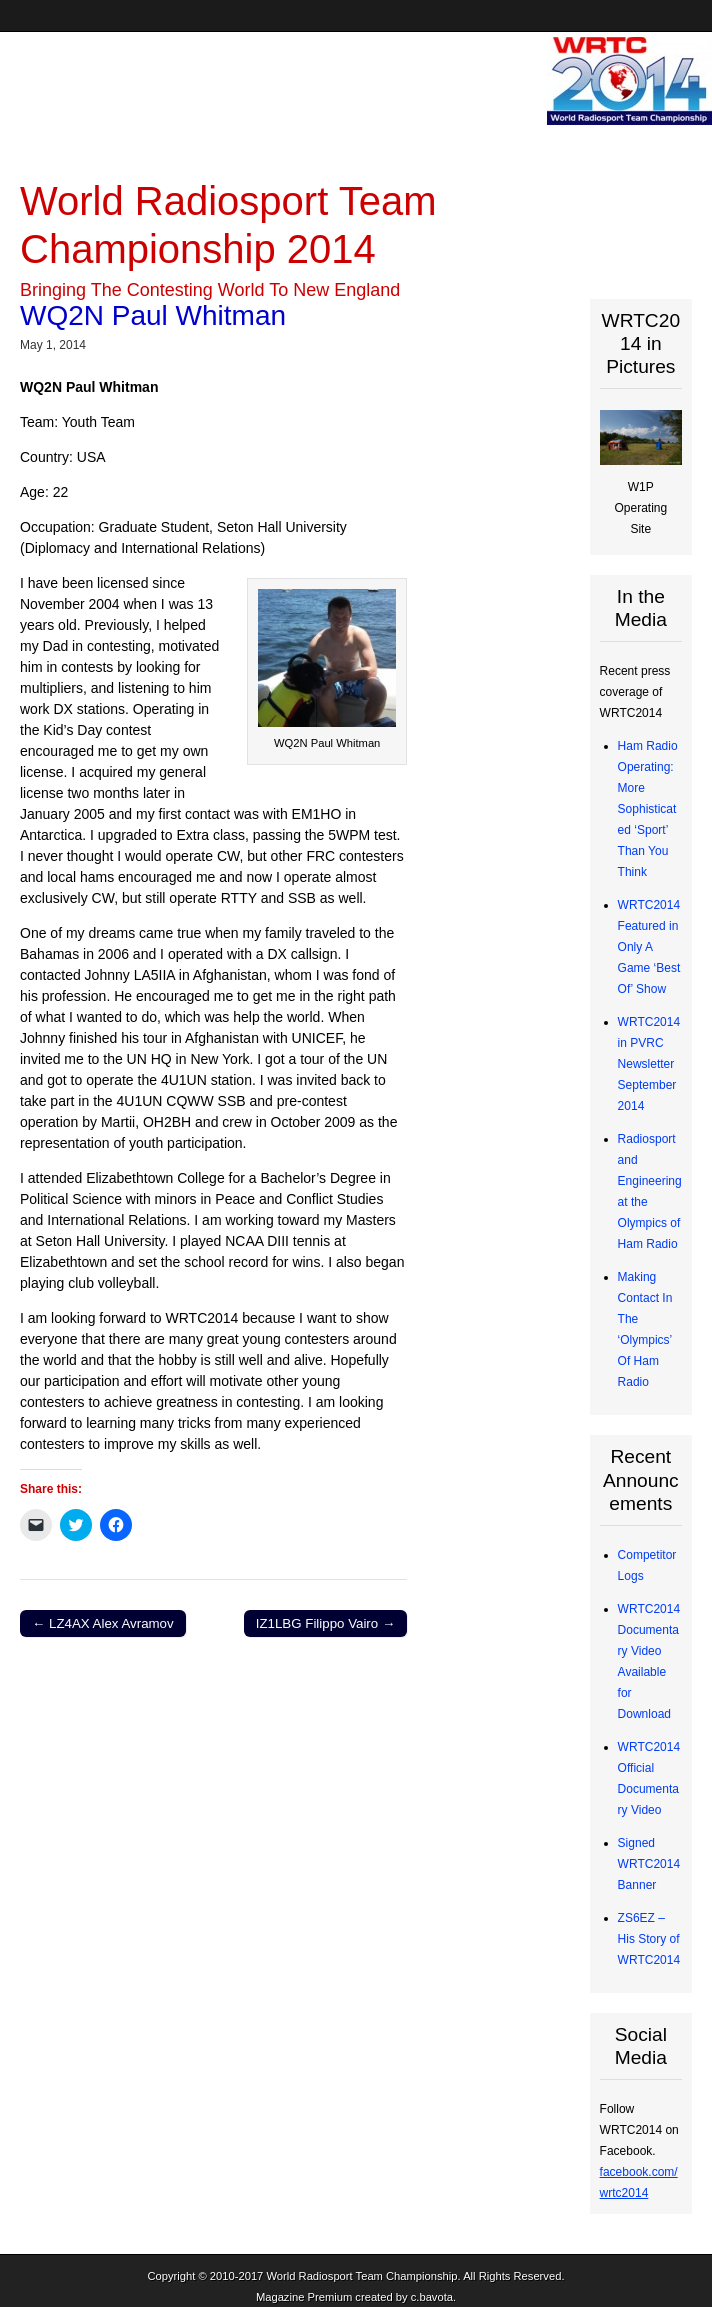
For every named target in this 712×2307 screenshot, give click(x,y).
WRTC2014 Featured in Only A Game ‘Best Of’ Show (649, 947)
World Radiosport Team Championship (361, 2276)
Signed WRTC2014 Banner (649, 1864)
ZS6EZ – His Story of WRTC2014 (649, 1939)
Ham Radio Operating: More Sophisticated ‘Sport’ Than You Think (648, 809)
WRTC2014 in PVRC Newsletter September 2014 (649, 1064)
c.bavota (432, 2297)
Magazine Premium (304, 2297)
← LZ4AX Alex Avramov (103, 1623)
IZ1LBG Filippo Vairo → (325, 1623)
